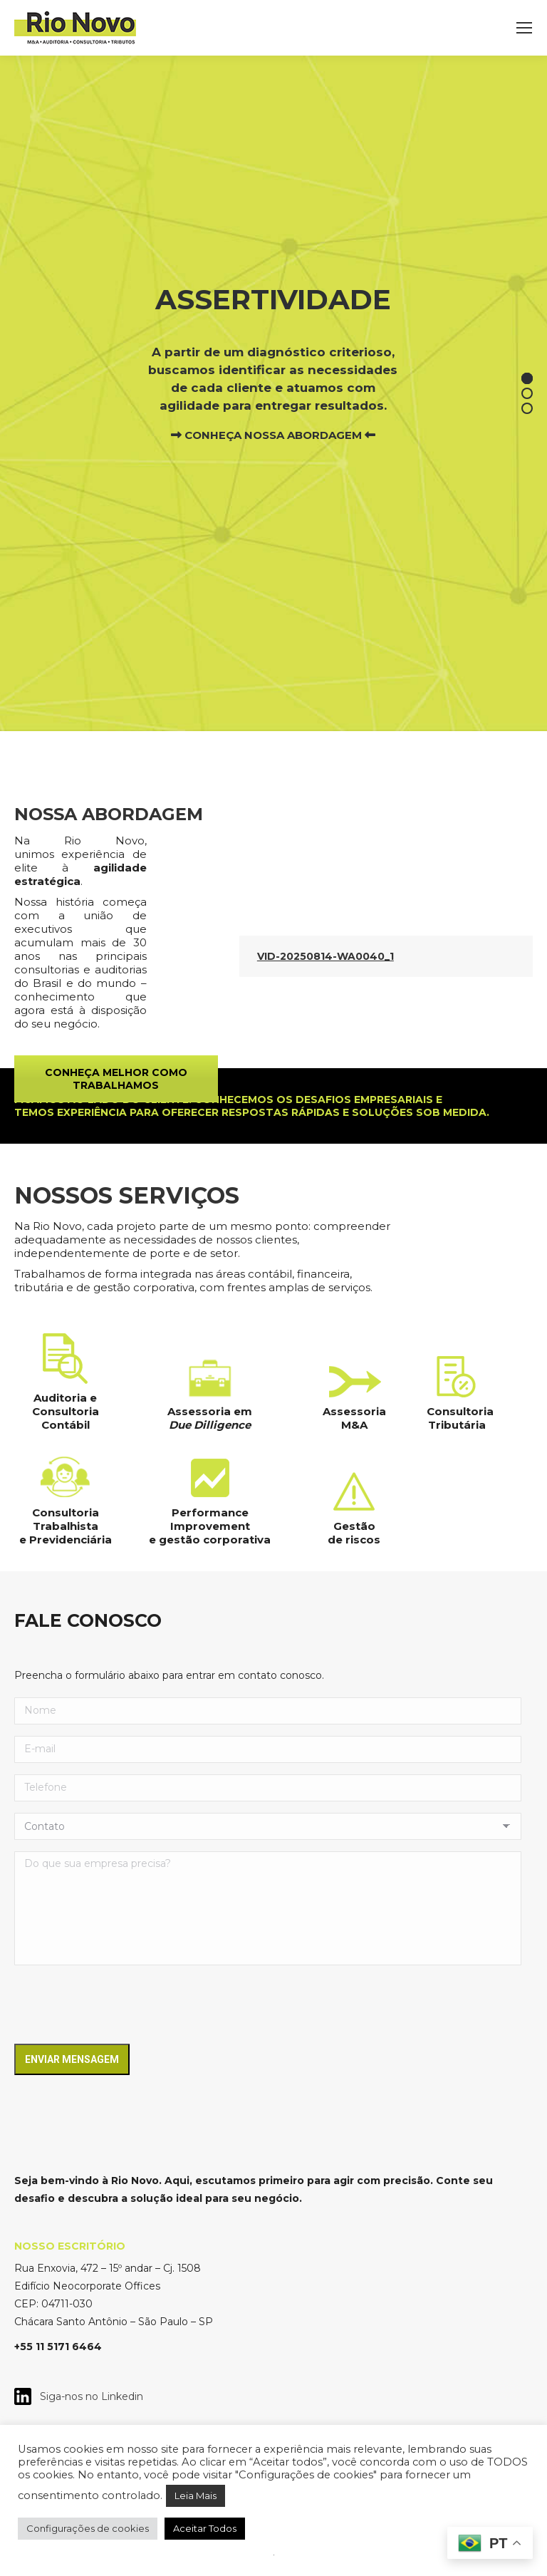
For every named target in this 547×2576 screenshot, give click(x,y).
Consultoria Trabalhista (65, 1519)
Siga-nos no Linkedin (87, 2396)
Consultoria (460, 1411)
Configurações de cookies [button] (87, 2528)
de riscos (354, 1539)
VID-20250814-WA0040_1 (325, 956)
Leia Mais (195, 2495)
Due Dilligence (210, 1425)
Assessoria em (209, 1411)
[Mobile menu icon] (524, 27)
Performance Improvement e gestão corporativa (210, 1526)
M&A (354, 1425)
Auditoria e (65, 1398)
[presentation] (122, 2004)
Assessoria (354, 1411)
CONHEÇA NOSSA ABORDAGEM (273, 435)
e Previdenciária (65, 1539)
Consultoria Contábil (65, 1418)
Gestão (354, 1526)
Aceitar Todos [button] (204, 2528)
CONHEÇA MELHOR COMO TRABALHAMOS (116, 1079)
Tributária (457, 1425)
